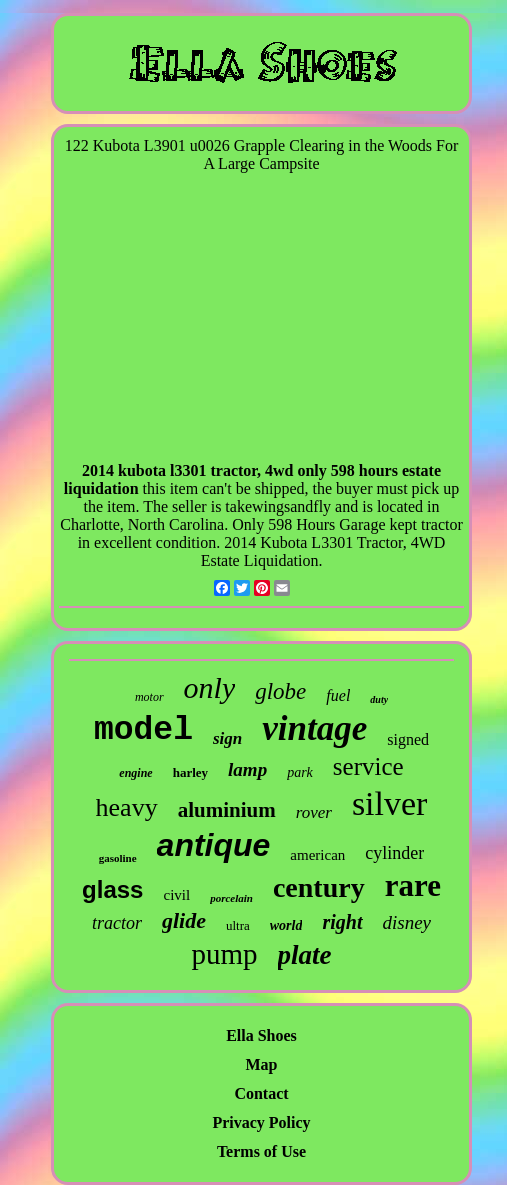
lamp (247, 769)
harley (190, 772)
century (319, 887)
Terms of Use (261, 1151)
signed (408, 739)
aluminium (227, 810)
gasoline (118, 858)
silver (390, 803)
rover (314, 812)
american (317, 855)
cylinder (394, 853)
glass (112, 889)
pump (224, 954)
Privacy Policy (261, 1122)
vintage (314, 728)
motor (149, 697)
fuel (338, 695)
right (342, 922)
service (368, 766)
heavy (127, 807)
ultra (238, 925)
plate (305, 955)
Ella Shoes (261, 1035)
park (300, 772)
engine (135, 773)
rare (413, 885)
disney (407, 922)
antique (214, 845)
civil (176, 895)
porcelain (231, 898)
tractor (117, 923)
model (143, 730)
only (210, 687)
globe (280, 691)
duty (379, 699)
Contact (261, 1093)
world (286, 925)
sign (227, 738)
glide (184, 920)
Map (262, 1064)
